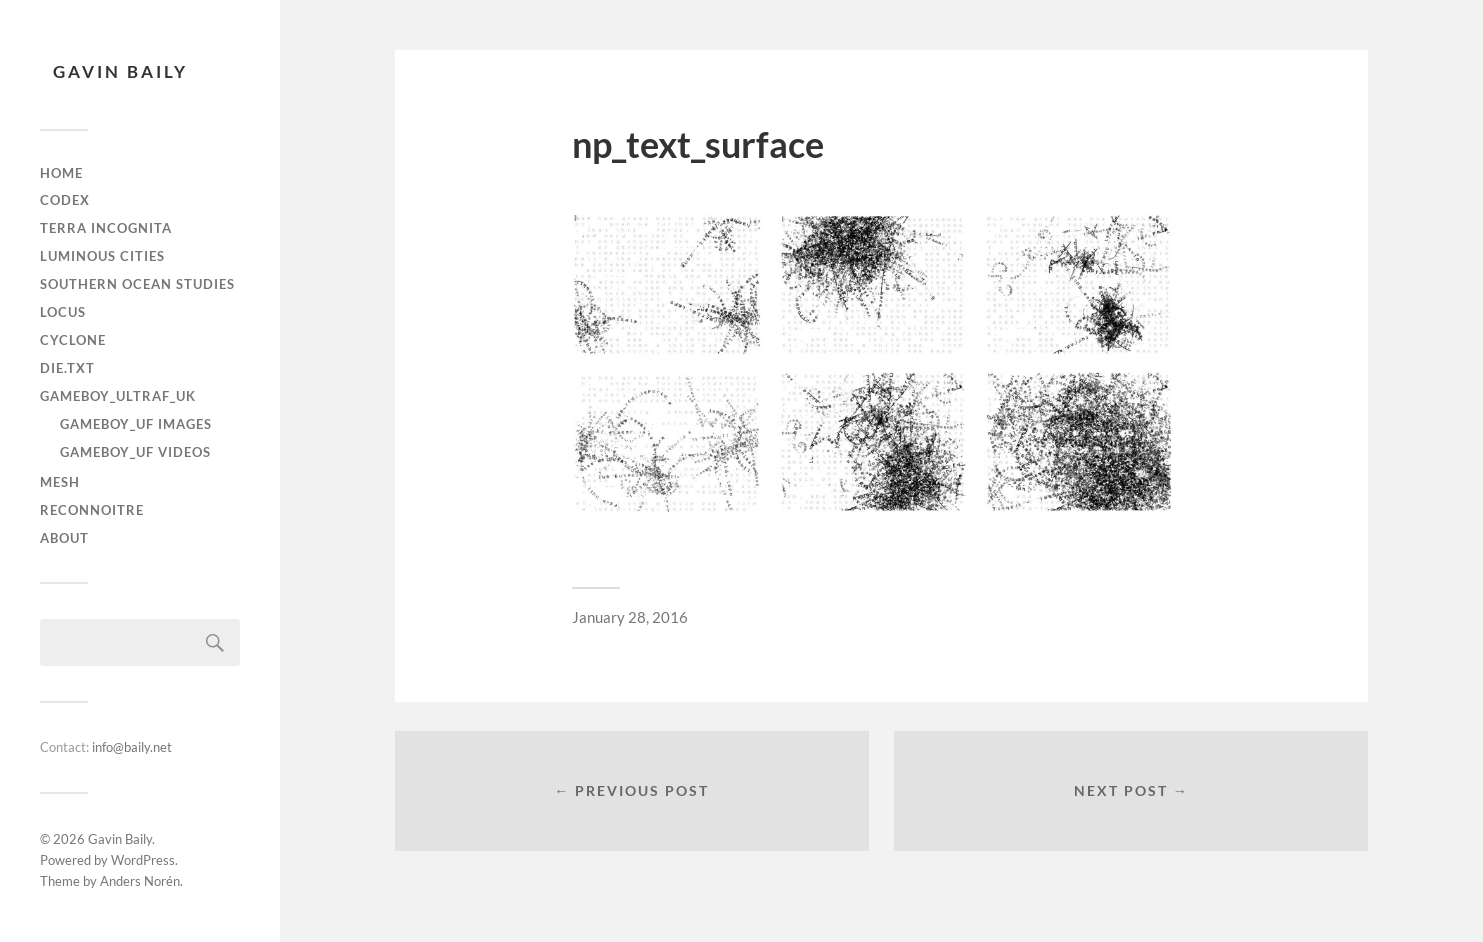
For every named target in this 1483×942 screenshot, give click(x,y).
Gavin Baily (120, 71)
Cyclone (73, 340)
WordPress (143, 860)
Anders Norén (140, 881)
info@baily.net (132, 747)
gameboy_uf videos (135, 452)
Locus (63, 312)
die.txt (67, 368)
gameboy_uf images (136, 424)
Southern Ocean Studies (137, 284)
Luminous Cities (102, 256)
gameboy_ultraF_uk (118, 396)
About (64, 538)
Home (61, 173)
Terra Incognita (106, 228)
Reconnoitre (92, 510)
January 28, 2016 (630, 617)
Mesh (60, 482)
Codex (65, 200)
